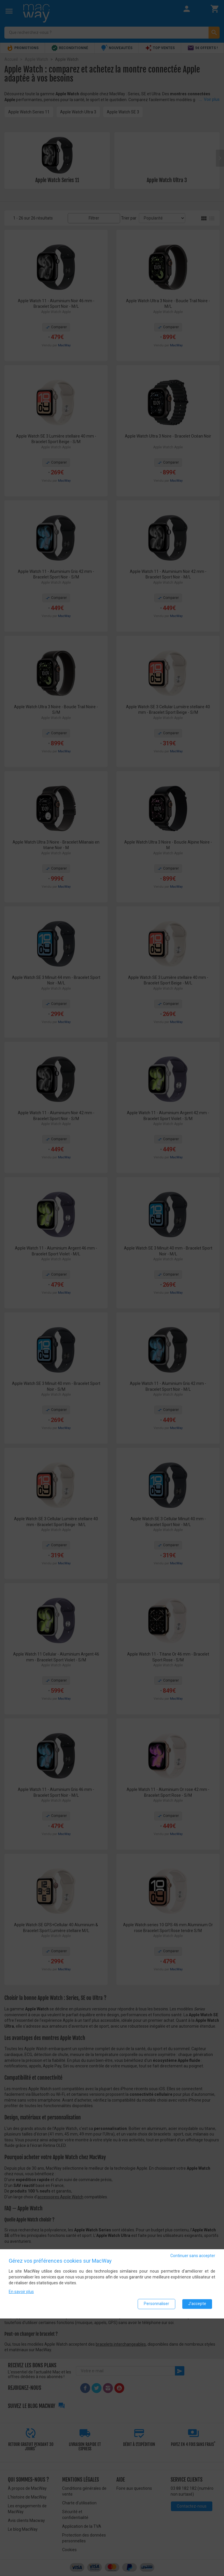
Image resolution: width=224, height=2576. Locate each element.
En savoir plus (21, 2292)
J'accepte (197, 2304)
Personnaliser (156, 2304)
